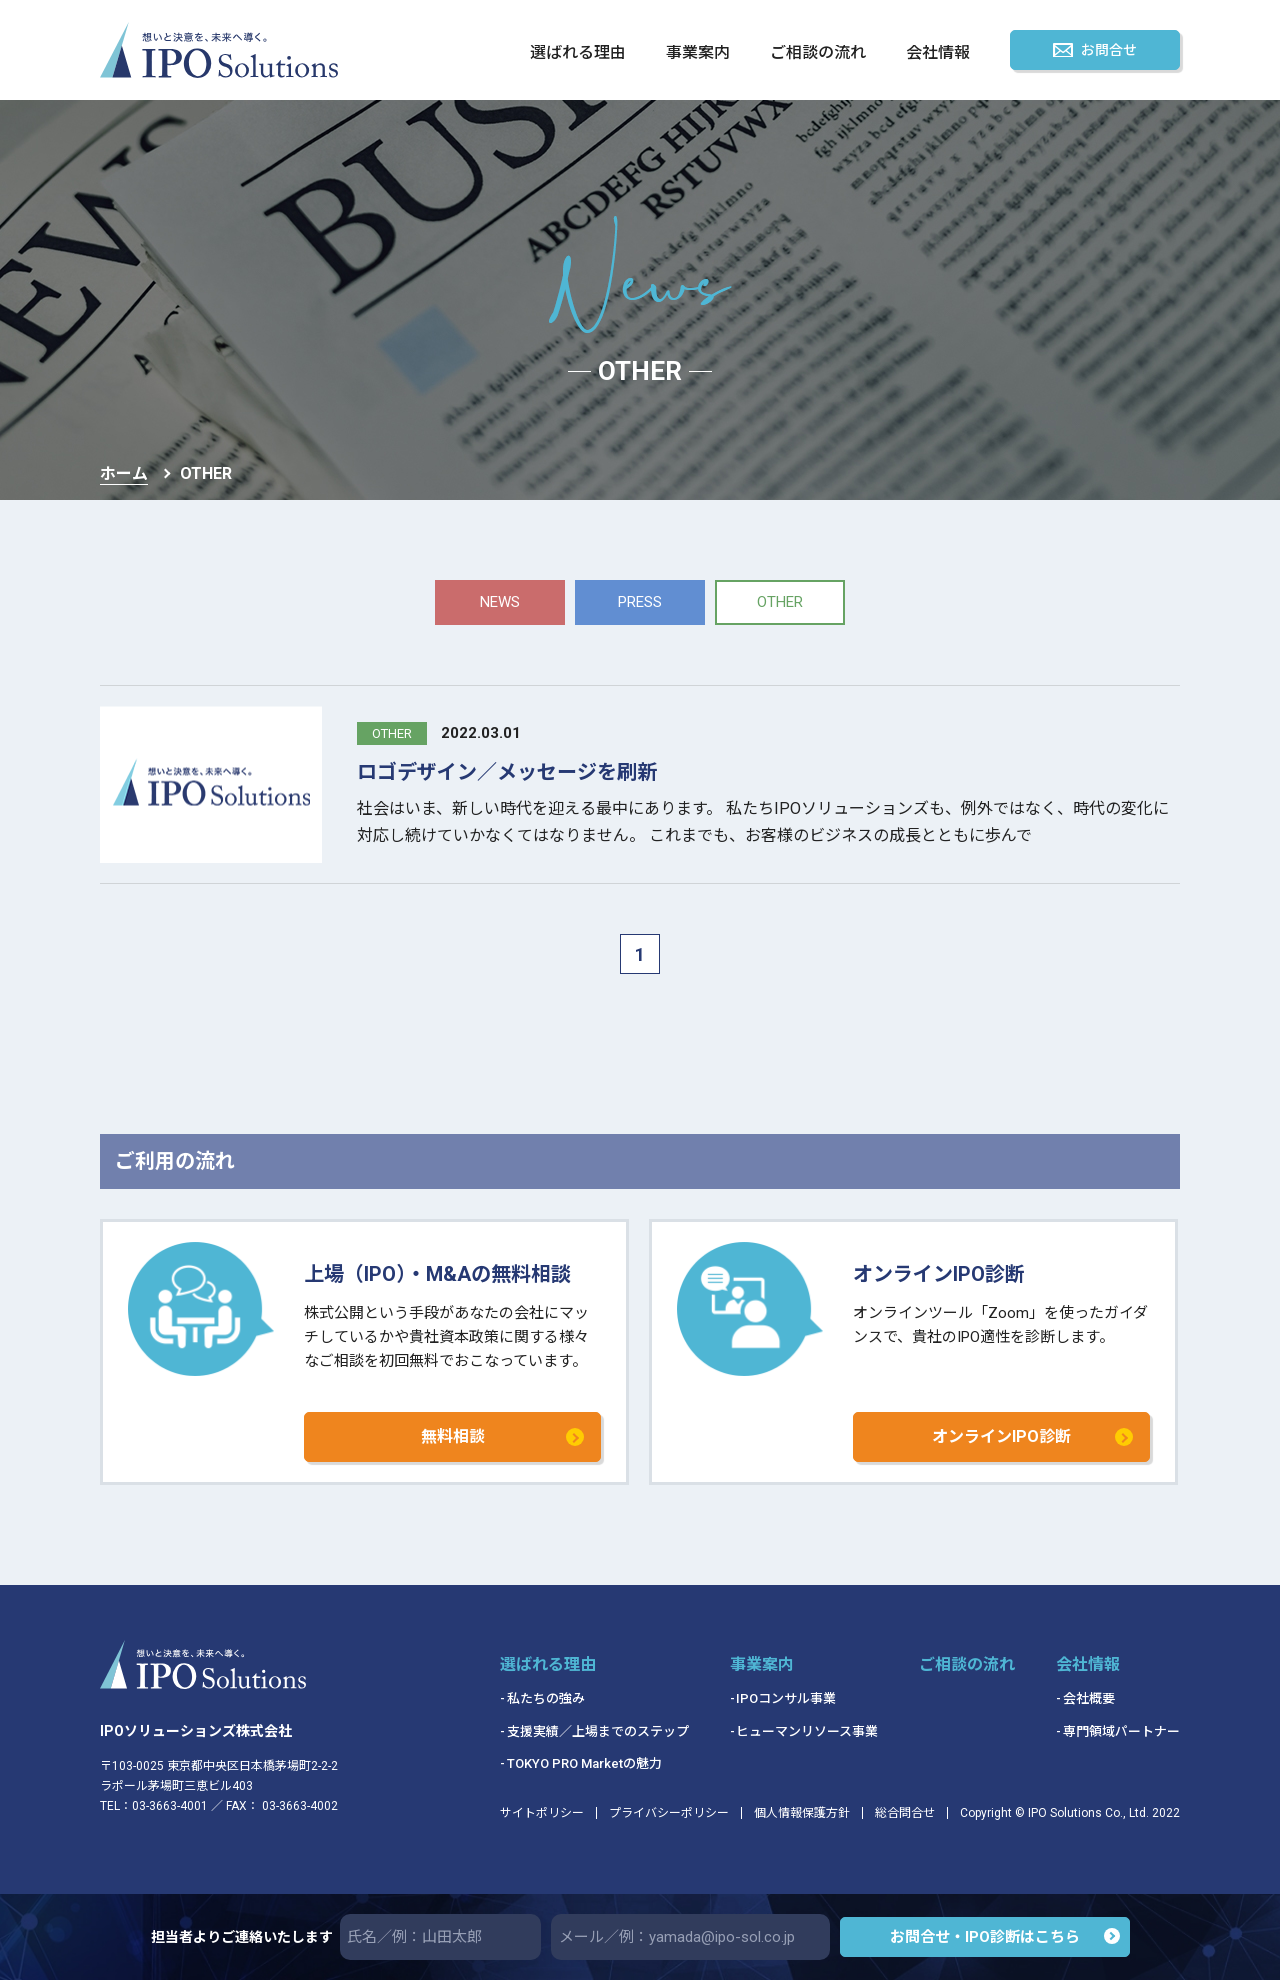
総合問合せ (905, 1813)
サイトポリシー (542, 1813)
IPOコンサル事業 (786, 1698)
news (500, 602)
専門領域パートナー (1121, 1731)
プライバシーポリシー (669, 1813)
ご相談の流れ (818, 53)
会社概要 (1089, 1698)
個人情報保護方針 (802, 1813)
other (780, 602)
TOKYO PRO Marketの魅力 (584, 1763)
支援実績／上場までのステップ (598, 1731)
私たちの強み (546, 1698)
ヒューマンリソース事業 (807, 1731)
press (640, 602)
